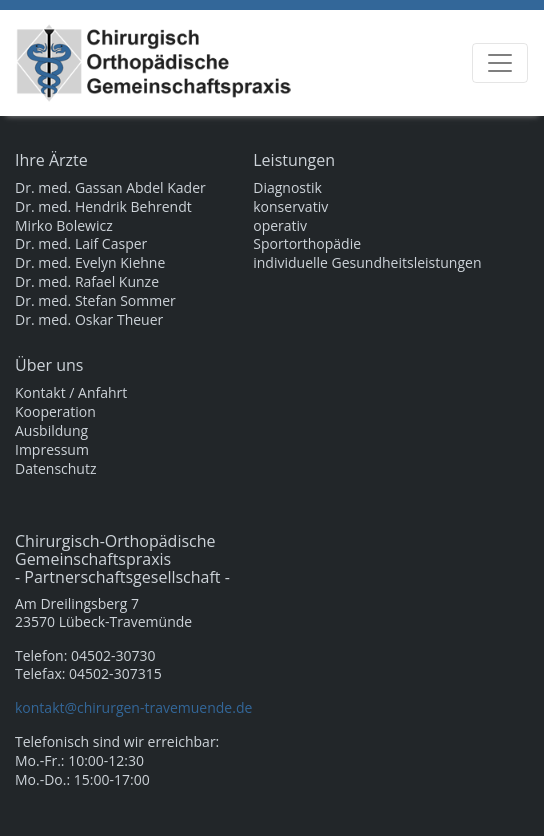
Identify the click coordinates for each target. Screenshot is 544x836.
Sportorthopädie (307, 244)
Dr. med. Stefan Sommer (95, 301)
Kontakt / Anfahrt (71, 393)
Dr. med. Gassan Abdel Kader (110, 188)
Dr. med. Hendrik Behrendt (103, 207)
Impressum (52, 450)
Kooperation (55, 412)
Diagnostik (287, 188)
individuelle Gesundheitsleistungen (367, 263)
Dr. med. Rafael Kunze (87, 282)
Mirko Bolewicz (64, 226)
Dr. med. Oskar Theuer (89, 320)
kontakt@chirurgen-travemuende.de (133, 707)
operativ (280, 226)
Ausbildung (51, 431)
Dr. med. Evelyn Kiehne (90, 263)
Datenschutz (55, 469)
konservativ (290, 207)
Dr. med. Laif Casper (81, 244)
